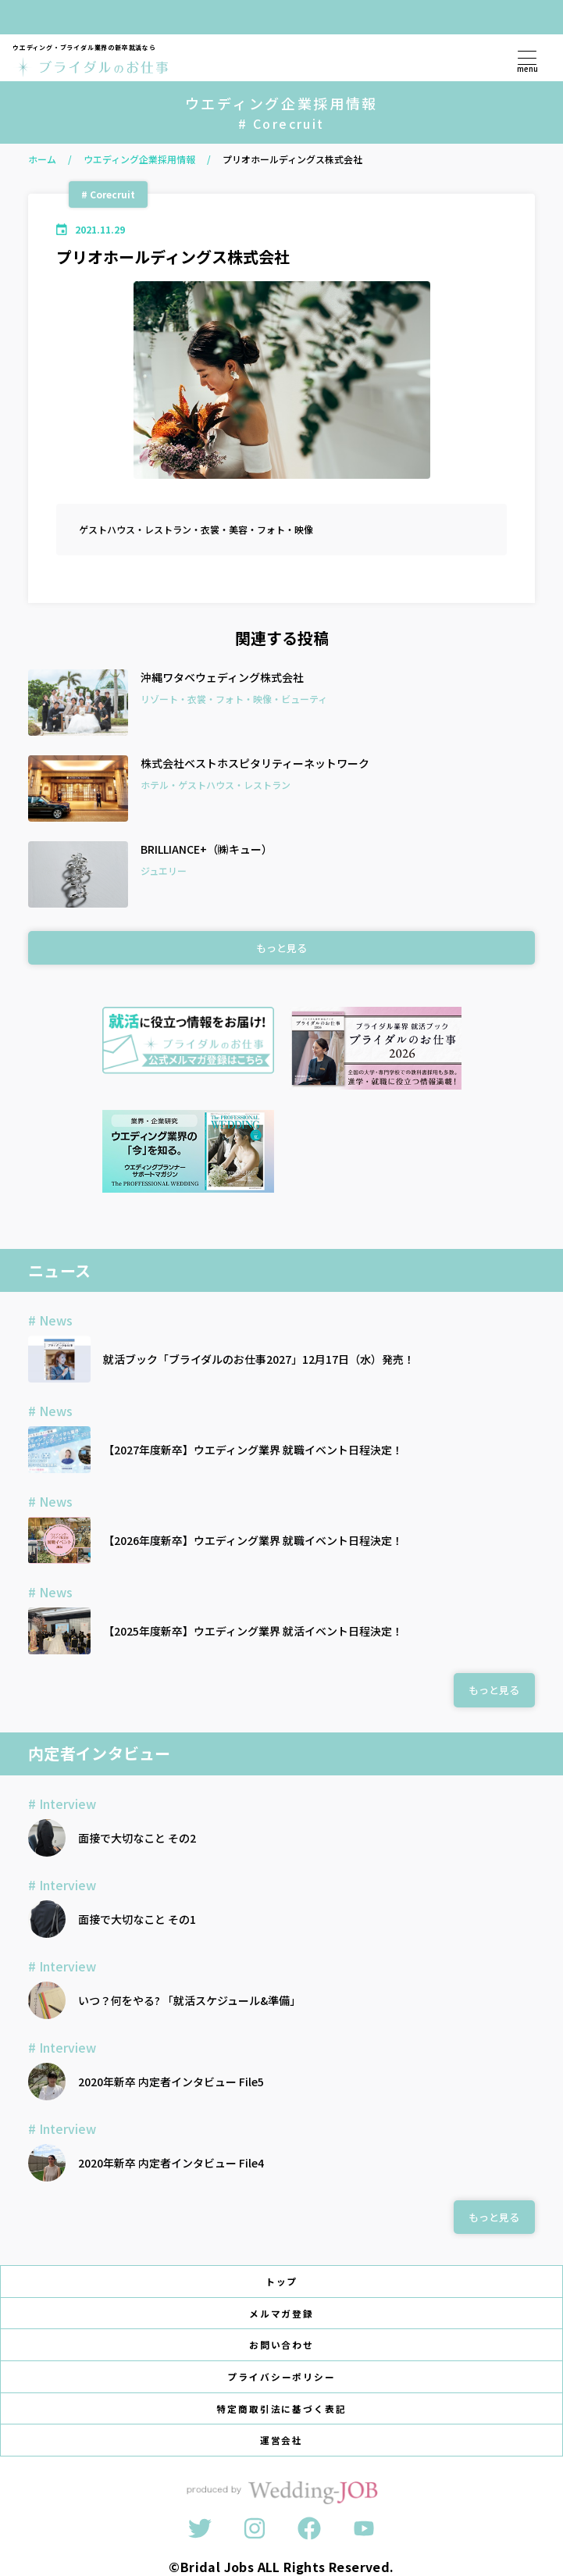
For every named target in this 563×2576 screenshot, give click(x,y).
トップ (281, 2281)
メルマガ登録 (282, 2313)
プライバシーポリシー (282, 2376)
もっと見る (281, 947)
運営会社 (282, 2439)
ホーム (42, 159)
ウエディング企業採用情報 (139, 159)
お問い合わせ (282, 2344)
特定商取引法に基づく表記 (281, 2408)
